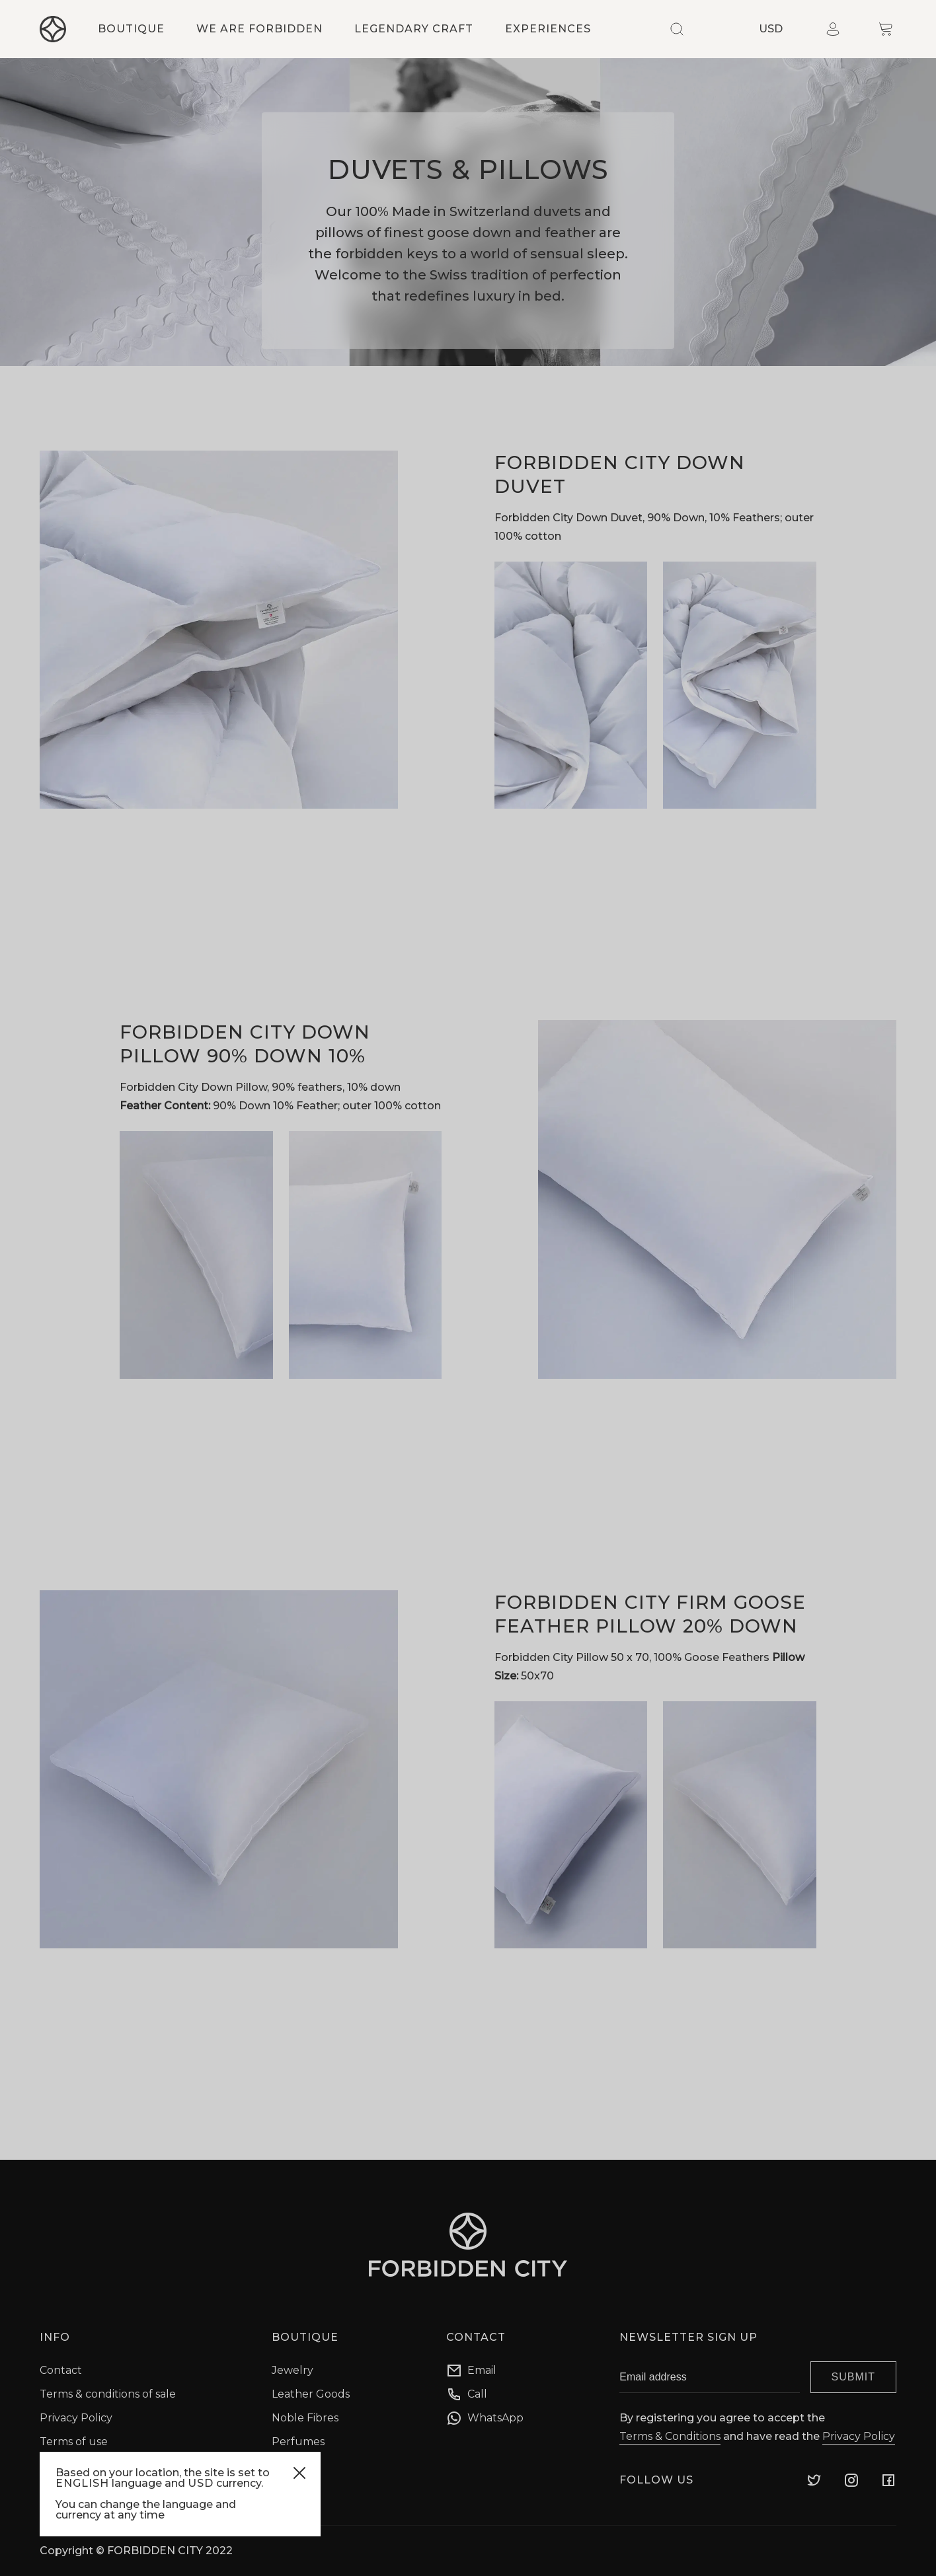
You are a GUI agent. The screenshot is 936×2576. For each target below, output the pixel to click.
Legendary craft (413, 28)
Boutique (131, 28)
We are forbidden (259, 28)
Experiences (548, 28)
